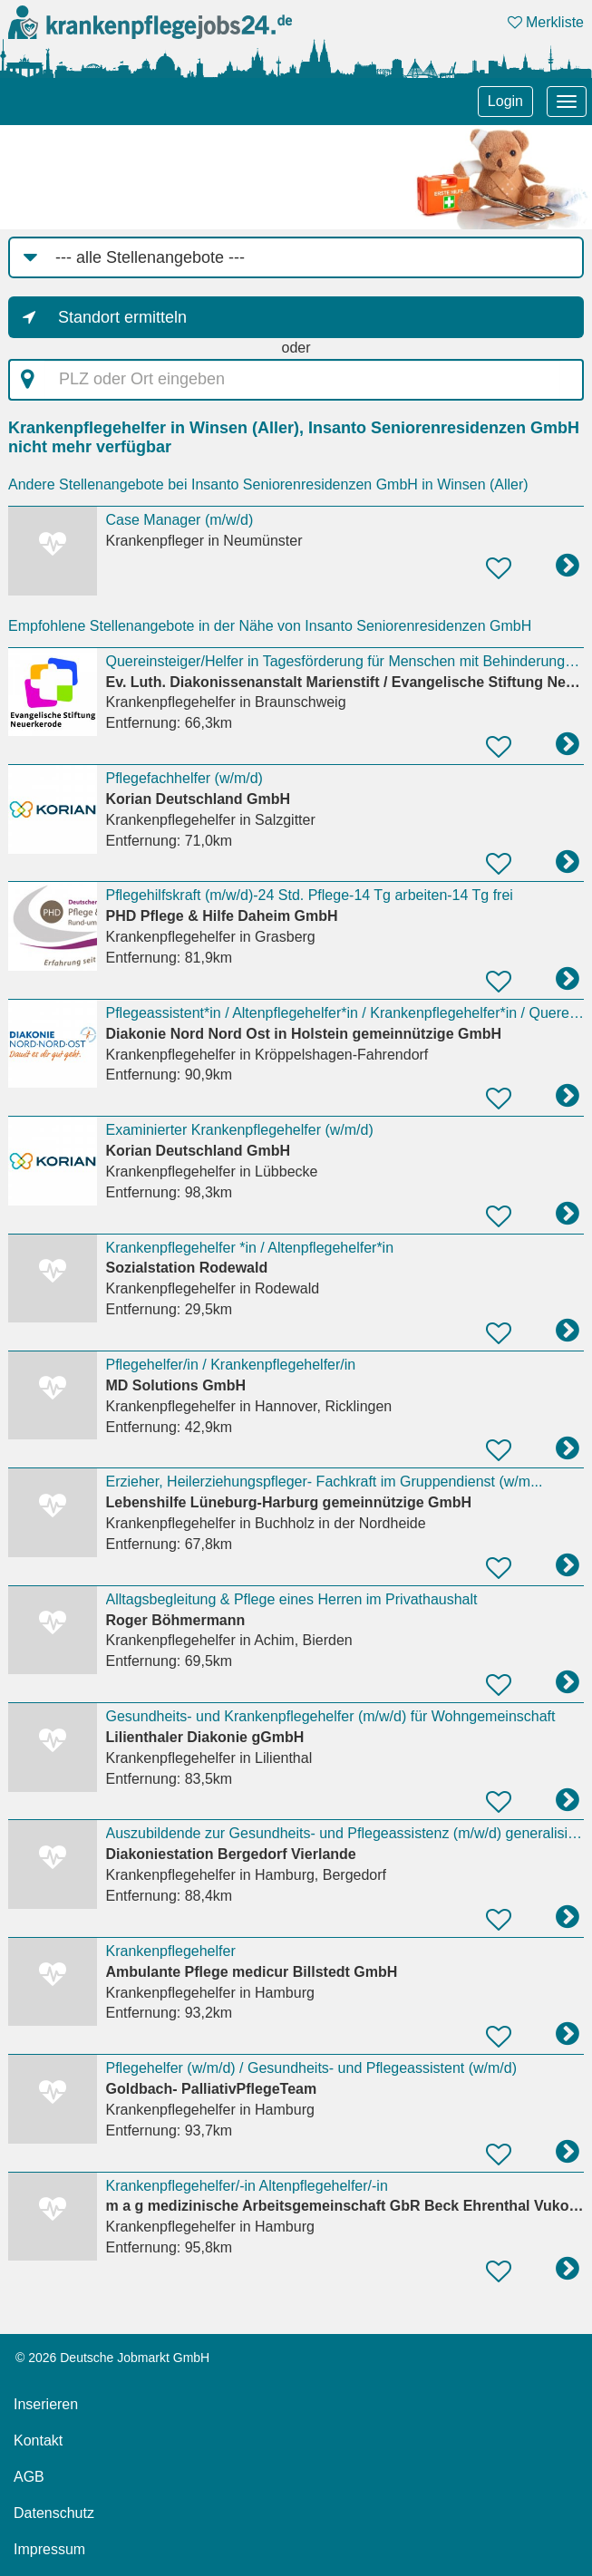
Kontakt (38, 2440)
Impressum (49, 2549)
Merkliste (546, 22)
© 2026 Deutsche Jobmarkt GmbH (112, 2357)
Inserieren (46, 2404)
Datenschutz (54, 2513)
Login (505, 101)
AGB (29, 2476)
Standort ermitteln (122, 317)
